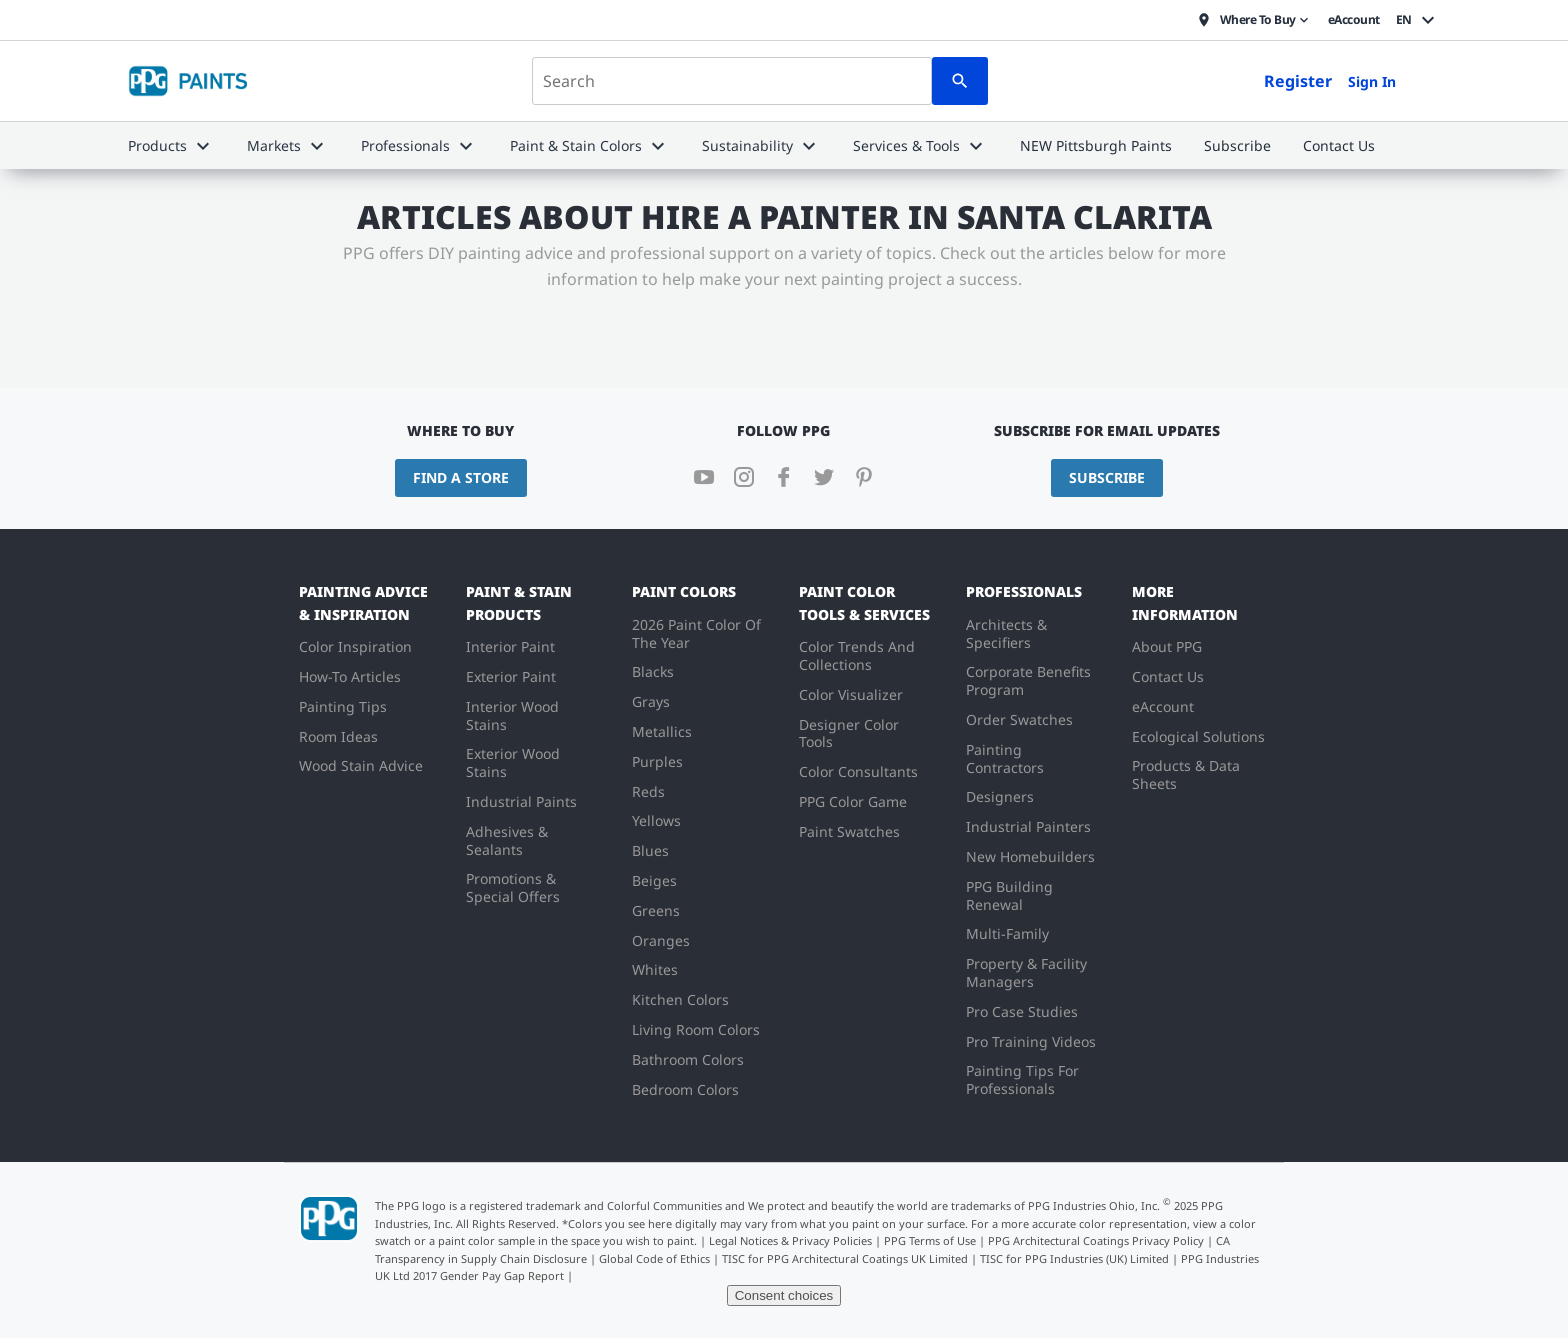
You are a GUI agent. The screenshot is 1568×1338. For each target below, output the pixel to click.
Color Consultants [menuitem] (858, 771)
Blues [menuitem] (650, 850)
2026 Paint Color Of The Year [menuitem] (696, 633)
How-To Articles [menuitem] (350, 676)
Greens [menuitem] (656, 910)
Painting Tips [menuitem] (343, 706)
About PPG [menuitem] (1167, 646)
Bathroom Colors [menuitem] (688, 1059)
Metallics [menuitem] (662, 731)
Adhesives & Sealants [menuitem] (507, 840)
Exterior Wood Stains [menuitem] (513, 762)
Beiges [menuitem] (654, 880)
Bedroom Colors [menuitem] (685, 1089)
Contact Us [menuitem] (1168, 676)
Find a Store (461, 477)
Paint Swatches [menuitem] (849, 831)
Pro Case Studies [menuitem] (1022, 1011)
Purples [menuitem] (657, 761)
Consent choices (784, 1295)
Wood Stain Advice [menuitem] (361, 765)
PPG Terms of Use (930, 1240)
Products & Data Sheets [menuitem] (1186, 774)
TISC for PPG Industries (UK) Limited (1074, 1258)
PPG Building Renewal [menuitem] (1009, 895)
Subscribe (1107, 477)
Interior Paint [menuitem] (510, 646)
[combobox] (732, 81)
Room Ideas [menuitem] (338, 736)
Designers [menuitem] (1000, 796)
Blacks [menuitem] (653, 671)
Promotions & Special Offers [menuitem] (513, 887)
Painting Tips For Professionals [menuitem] (1022, 1079)
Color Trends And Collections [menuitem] (857, 655)
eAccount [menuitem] (1163, 706)
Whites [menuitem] (655, 969)
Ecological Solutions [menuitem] (1198, 736)
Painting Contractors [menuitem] (1005, 758)
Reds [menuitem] (648, 791)
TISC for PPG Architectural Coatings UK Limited (845, 1258)
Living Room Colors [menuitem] (696, 1029)
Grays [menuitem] (651, 701)
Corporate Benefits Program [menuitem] (1028, 680)
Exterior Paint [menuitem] (511, 676)
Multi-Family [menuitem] (1007, 933)
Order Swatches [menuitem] (1019, 719)
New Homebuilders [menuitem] (1030, 856)
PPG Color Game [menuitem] (853, 801)
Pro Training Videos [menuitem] (1031, 1041)
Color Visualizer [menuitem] (851, 694)
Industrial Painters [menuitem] (1028, 826)
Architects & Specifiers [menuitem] (1006, 633)
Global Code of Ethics (654, 1258)
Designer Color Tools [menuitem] (849, 733)
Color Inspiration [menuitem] (355, 646)
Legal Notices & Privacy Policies (790, 1240)
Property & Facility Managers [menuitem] (1026, 972)
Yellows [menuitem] (656, 820)
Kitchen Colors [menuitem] (680, 999)
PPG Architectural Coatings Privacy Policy (1096, 1240)
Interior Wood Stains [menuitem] (512, 715)
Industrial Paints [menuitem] (521, 801)
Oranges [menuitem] (661, 940)
